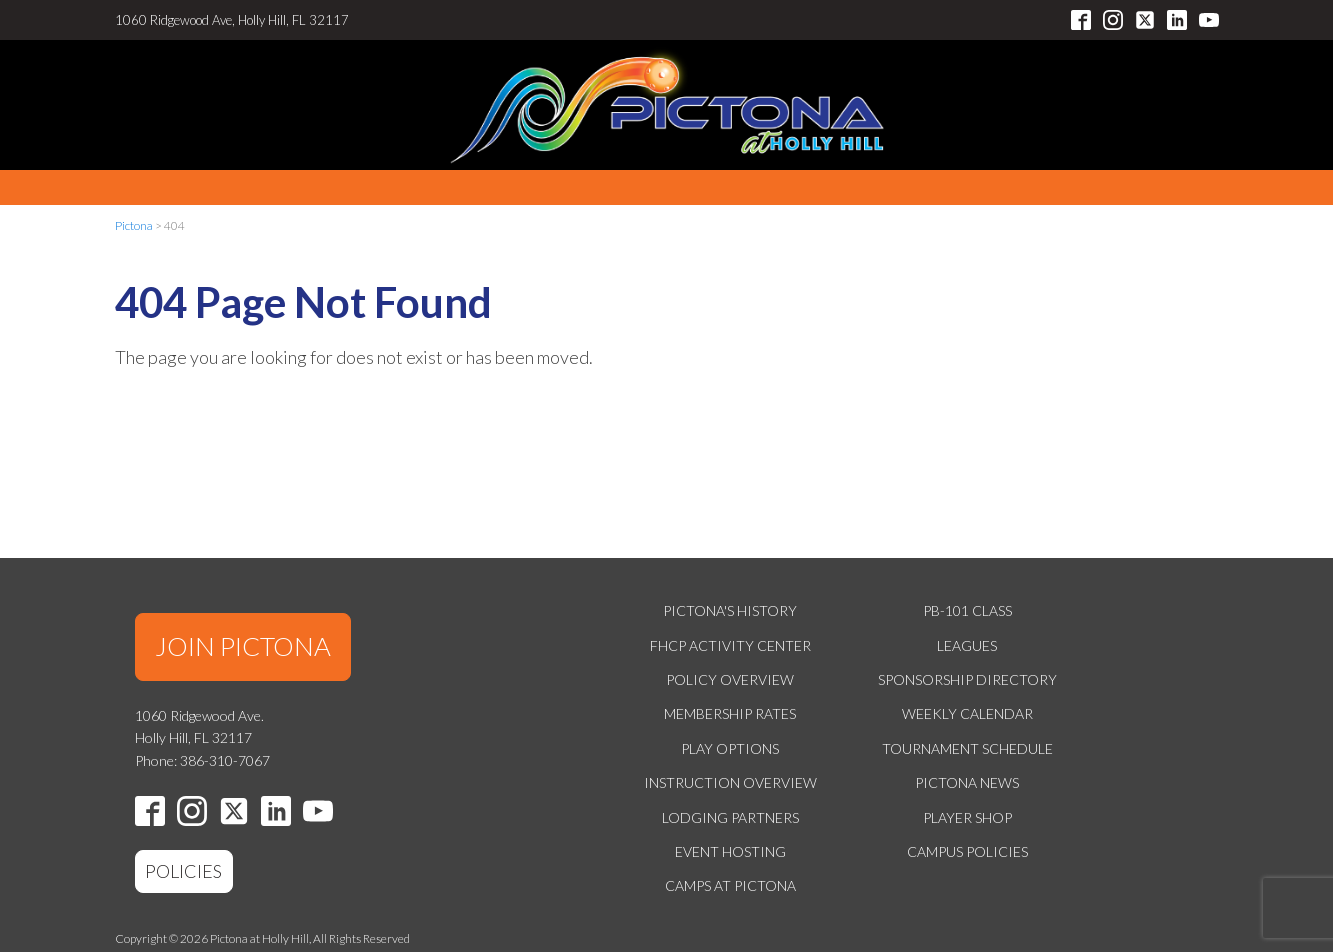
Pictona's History (730, 610)
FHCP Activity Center (730, 645)
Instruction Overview (730, 782)
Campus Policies (967, 851)
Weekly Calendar (967, 713)
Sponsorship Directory (967, 679)
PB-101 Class (967, 610)
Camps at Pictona (730, 885)
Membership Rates (730, 713)
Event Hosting (730, 851)
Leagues (967, 645)
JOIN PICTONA (243, 646)
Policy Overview (730, 679)
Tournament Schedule (967, 748)
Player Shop (967, 817)
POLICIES (183, 871)
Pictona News (967, 782)
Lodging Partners (730, 817)
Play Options (730, 748)
